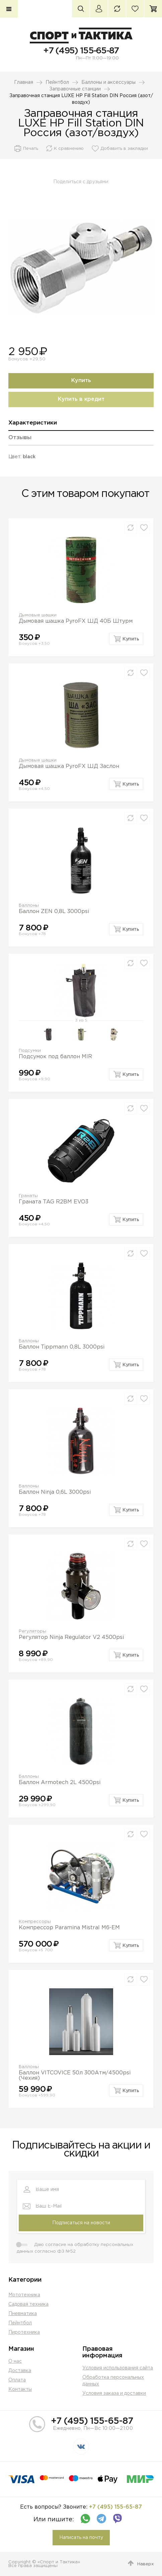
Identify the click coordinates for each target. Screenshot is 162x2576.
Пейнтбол (57, 82)
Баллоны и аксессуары (108, 82)
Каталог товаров (9, 9)
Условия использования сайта (117, 2368)
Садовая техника (28, 2304)
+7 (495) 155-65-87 (80, 51)
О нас (15, 2361)
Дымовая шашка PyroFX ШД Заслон (69, 766)
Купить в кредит (81, 399)
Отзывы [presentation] (19, 437)
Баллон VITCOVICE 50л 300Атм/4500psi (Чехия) (75, 2075)
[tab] (81, 425)
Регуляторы (32, 1631)
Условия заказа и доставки (114, 2393)
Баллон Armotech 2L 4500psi (59, 1782)
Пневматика (22, 2314)
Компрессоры (35, 1922)
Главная (23, 82)
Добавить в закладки (124, 149)
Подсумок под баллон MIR (55, 1056)
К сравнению (69, 149)
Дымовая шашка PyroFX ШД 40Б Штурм (76, 621)
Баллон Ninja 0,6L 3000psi (55, 1492)
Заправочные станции (75, 89)
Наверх (145, 2564)
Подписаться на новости (81, 2223)
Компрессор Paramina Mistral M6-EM (69, 1927)
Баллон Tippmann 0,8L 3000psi (61, 1347)
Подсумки (30, 1051)
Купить (81, 380)
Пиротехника (24, 2332)
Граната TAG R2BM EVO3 (53, 1201)
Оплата (17, 2380)
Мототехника (24, 2295)
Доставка (19, 2371)
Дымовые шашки (38, 615)
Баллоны (29, 905)
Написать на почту (81, 2538)
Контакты (20, 2389)
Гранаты (28, 1196)
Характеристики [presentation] (32, 422)
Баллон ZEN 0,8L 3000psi (54, 911)
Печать (30, 149)
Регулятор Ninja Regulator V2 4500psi (71, 1637)
